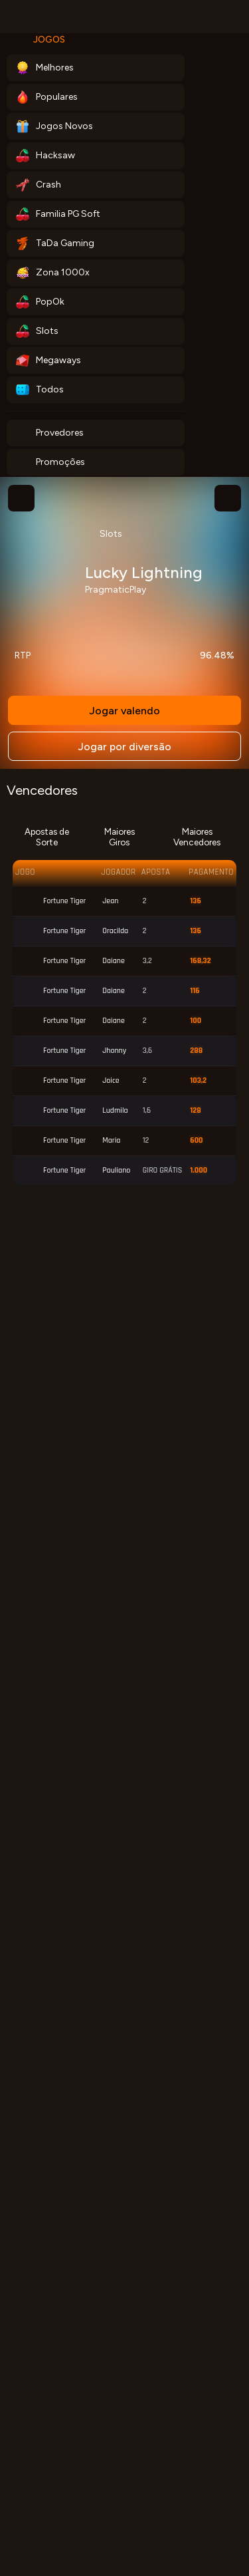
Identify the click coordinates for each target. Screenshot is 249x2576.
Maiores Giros (119, 836)
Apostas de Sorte (47, 836)
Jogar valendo (124, 710)
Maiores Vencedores (196, 836)
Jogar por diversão (124, 746)
